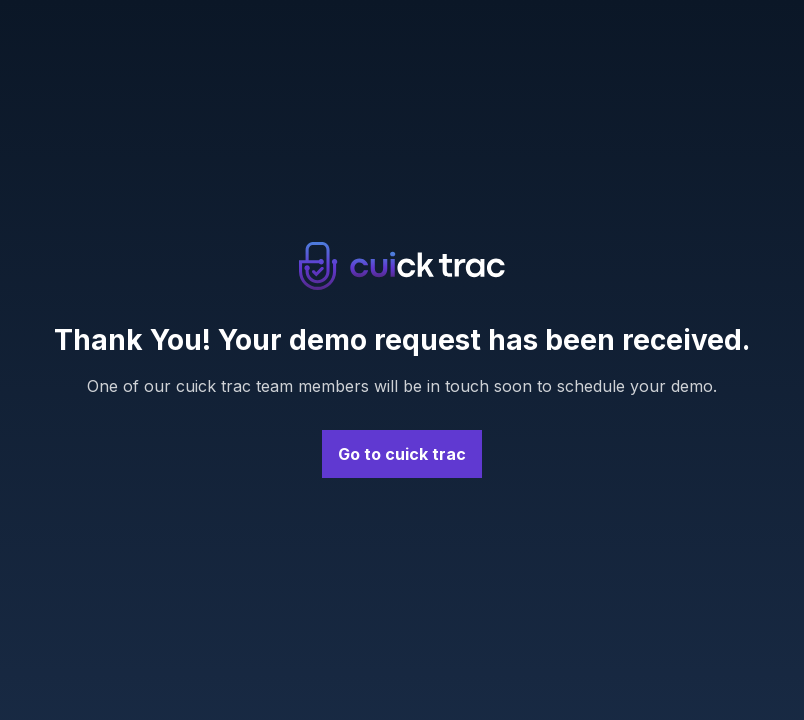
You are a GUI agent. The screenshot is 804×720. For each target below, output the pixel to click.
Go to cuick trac (402, 454)
